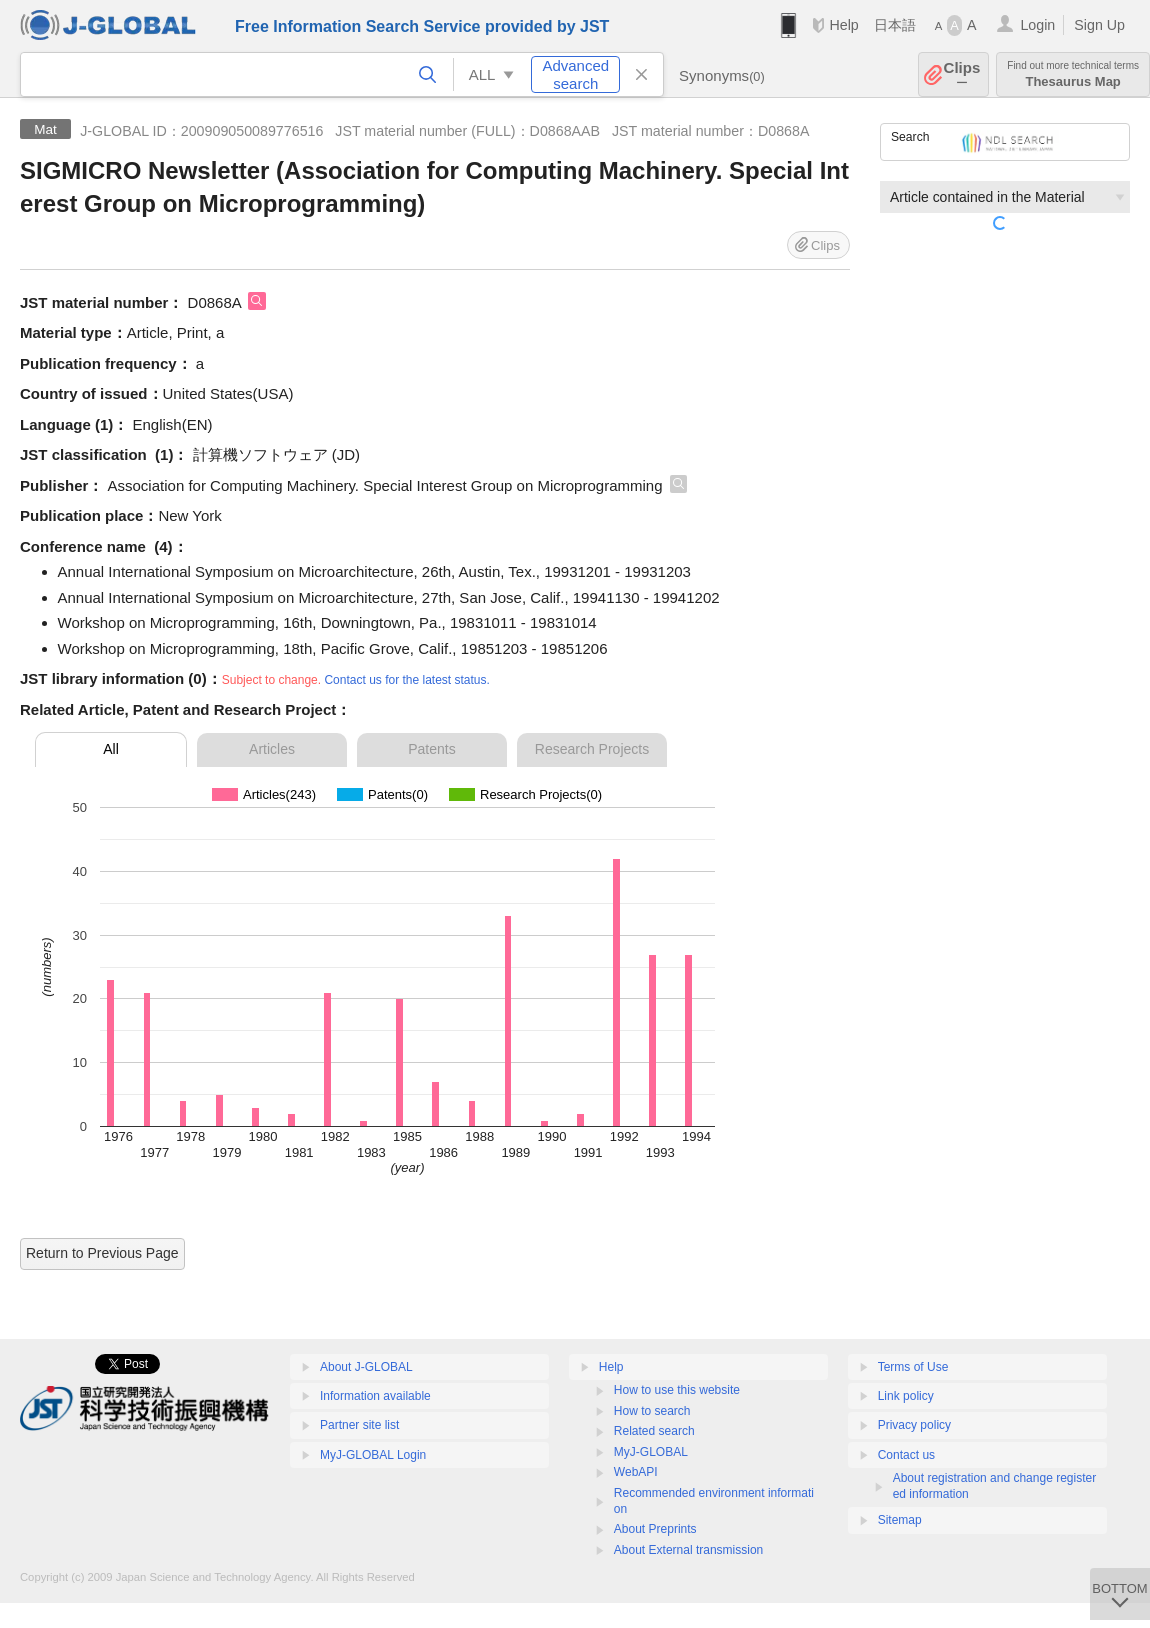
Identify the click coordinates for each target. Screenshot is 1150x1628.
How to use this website (677, 1390)
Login (1037, 25)
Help (843, 25)
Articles (272, 749)
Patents (431, 749)
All (111, 749)
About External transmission (688, 1550)
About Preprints (655, 1529)
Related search (654, 1431)
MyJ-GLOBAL (651, 1452)
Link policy (906, 1396)
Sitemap (900, 1520)
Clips (962, 74)
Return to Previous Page (102, 1253)
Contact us (906, 1455)
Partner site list (359, 1425)
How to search (652, 1411)
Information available (375, 1396)
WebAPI (636, 1472)
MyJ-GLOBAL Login (373, 1455)
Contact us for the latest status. (406, 680)
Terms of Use (913, 1367)
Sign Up (1099, 25)
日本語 (895, 25)
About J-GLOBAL (366, 1367)
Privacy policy (914, 1425)
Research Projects (592, 749)
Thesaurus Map (1073, 74)
